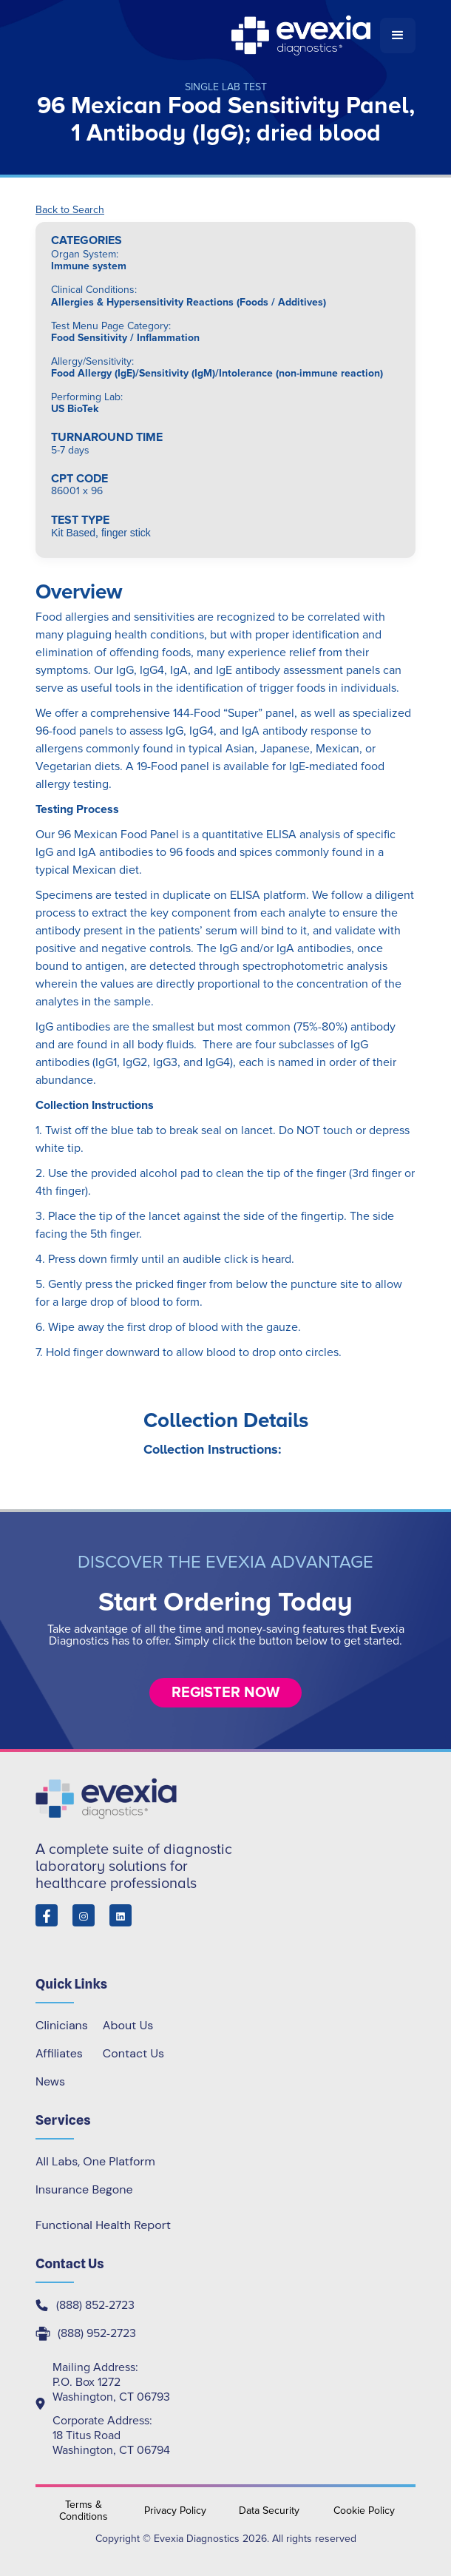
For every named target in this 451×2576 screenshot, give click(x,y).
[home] (207, 35)
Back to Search (69, 210)
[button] (398, 35)
